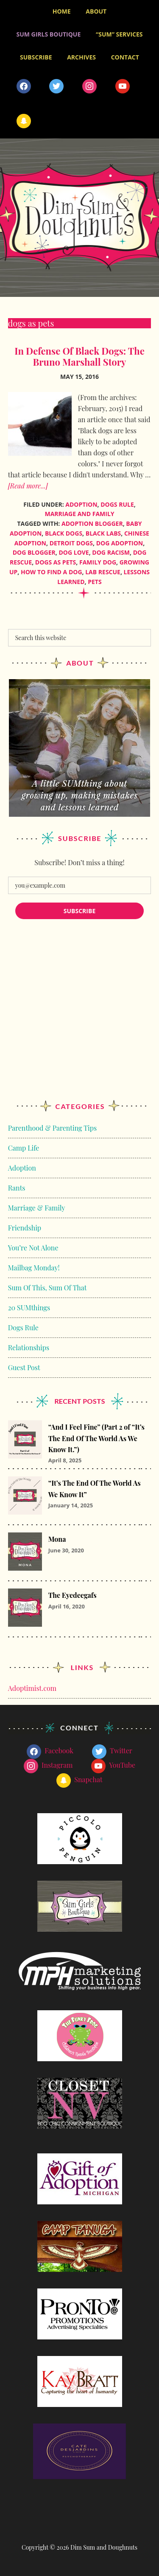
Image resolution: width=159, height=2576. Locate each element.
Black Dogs (63, 533)
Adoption (81, 504)
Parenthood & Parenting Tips (52, 1127)
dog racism (111, 552)
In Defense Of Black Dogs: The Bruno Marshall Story (79, 356)
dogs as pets (55, 562)
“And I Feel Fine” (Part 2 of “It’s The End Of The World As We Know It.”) (96, 1438)
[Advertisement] (79, 1018)
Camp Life (23, 1147)
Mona (57, 1539)
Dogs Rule (117, 504)
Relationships (28, 1347)
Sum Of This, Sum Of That (47, 1287)
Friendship (24, 1227)
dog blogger (34, 552)
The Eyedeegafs (72, 1595)
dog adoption (119, 543)
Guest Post (24, 1367)
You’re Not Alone (33, 1247)
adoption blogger (92, 523)
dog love (74, 552)
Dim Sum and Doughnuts (79, 217)
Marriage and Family (79, 514)
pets (94, 582)
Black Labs (103, 533)
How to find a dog (51, 572)
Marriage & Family (36, 1207)
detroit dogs (71, 543)
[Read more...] (28, 485)
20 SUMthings (29, 1307)
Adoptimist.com (32, 1688)
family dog (97, 562)
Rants (16, 1187)
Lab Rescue (102, 572)
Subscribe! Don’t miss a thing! (79, 862)
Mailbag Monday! (34, 1267)
